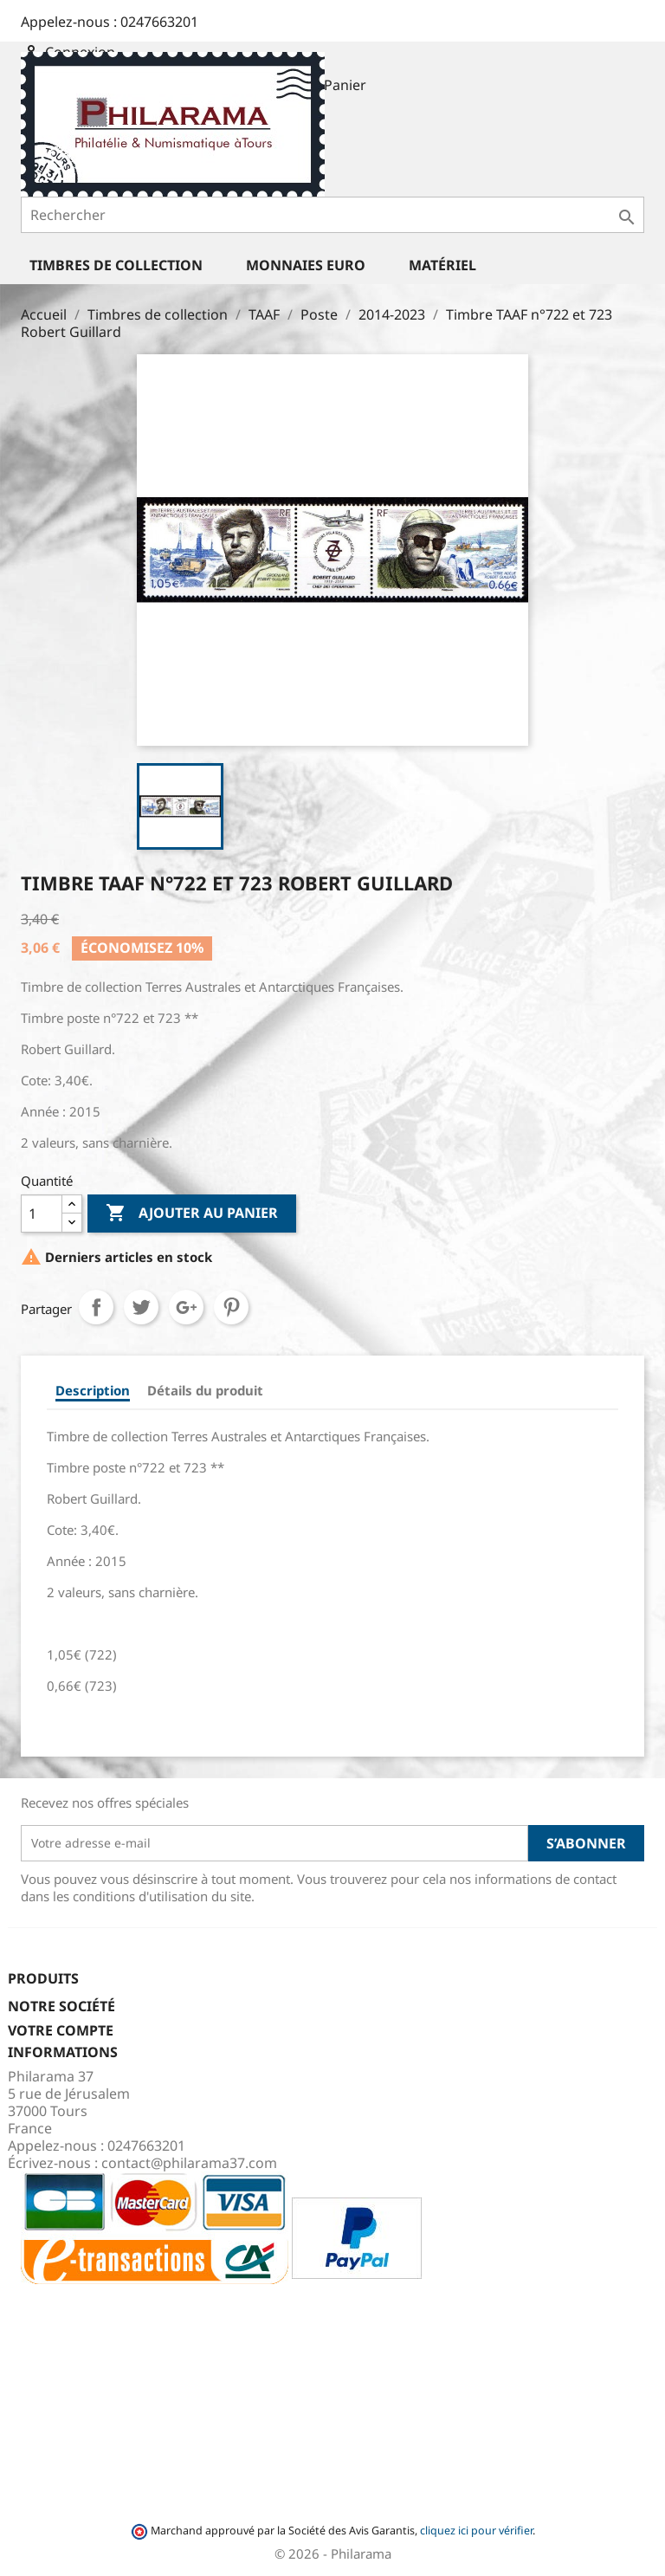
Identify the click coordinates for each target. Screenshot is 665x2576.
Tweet (141, 1307)
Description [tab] (92, 1390)
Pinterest (231, 1307)
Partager (96, 1307)
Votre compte (60, 2030)
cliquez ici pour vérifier (476, 2530)
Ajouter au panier (192, 1213)
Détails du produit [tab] (205, 1390)
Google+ (186, 1307)
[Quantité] (41, 1213)
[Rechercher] (332, 215)
